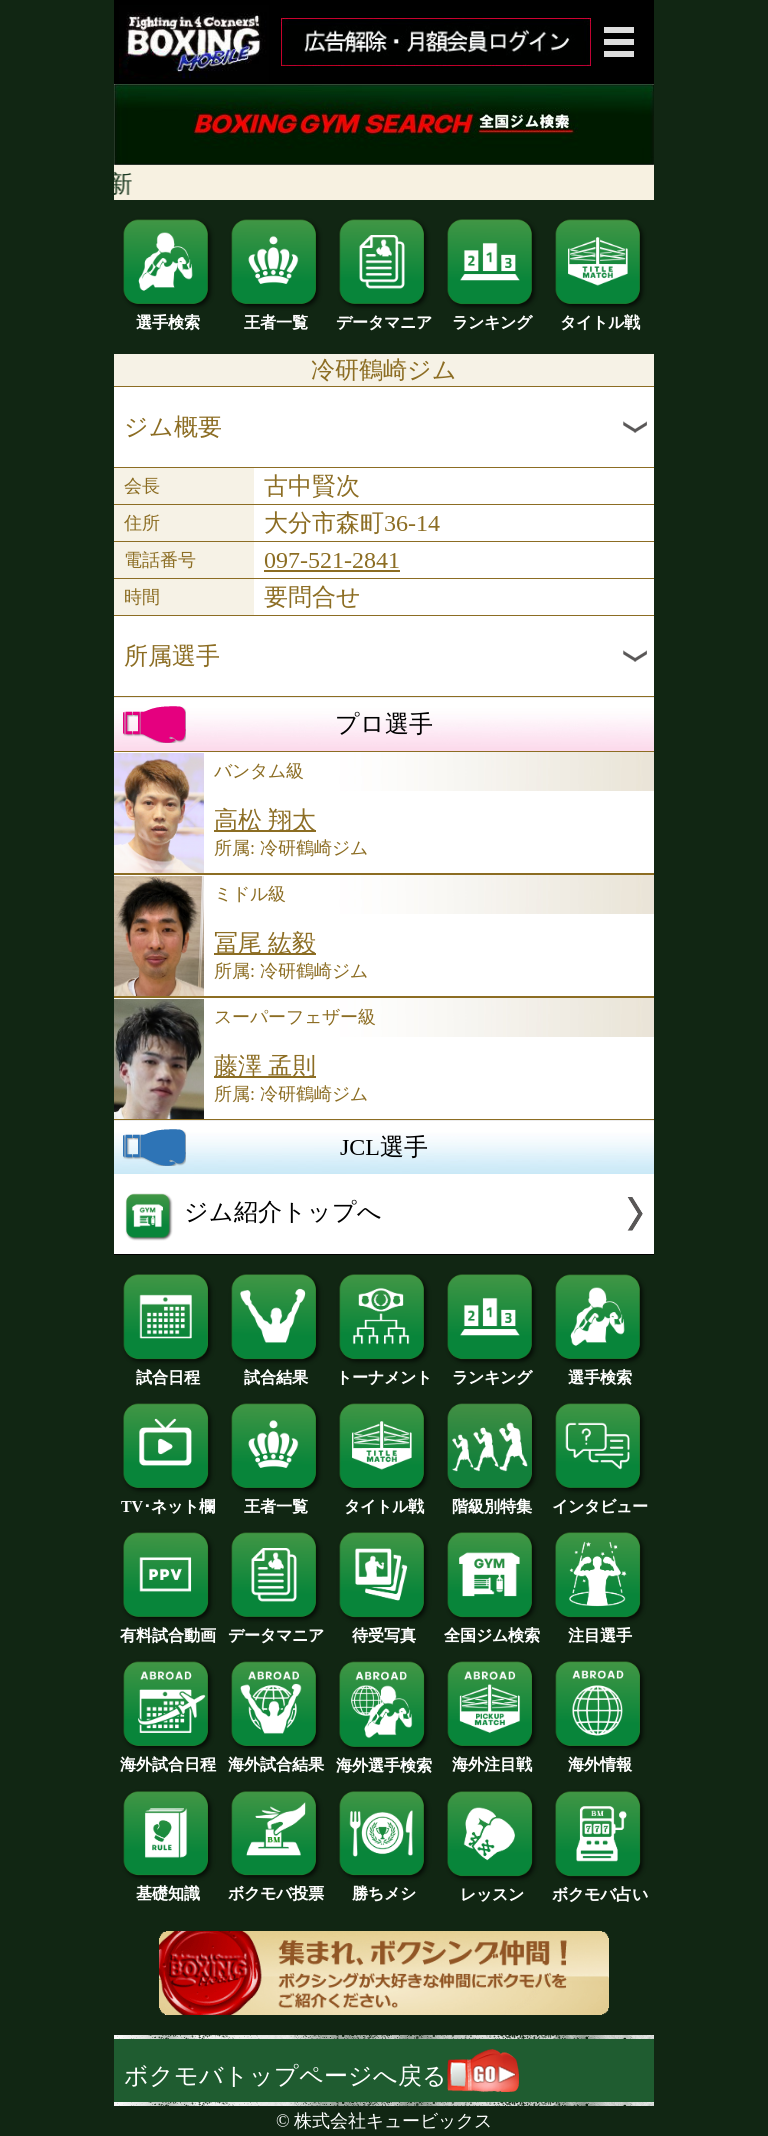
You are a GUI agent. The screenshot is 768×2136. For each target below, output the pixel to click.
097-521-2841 (332, 560)
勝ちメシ (384, 1886)
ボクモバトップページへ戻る (321, 2076)
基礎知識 (168, 1886)
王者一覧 (276, 315)
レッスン (492, 1887)
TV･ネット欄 (168, 1499)
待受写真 (384, 1628)
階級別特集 (492, 1499)
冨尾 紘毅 (265, 943)
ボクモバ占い (600, 1887)
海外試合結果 (276, 1757)
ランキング (492, 315)
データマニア (384, 315)
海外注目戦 (492, 1757)
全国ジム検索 (492, 1628)
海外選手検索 (384, 1758)
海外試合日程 (168, 1757)
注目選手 (600, 1628)
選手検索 (168, 315)
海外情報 (600, 1757)
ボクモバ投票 (276, 1886)
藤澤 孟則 (265, 1066)
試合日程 (168, 1370)
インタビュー (600, 1499)
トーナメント (384, 1370)
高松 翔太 (265, 820)
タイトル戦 (600, 315)
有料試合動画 (168, 1628)
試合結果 (276, 1370)
